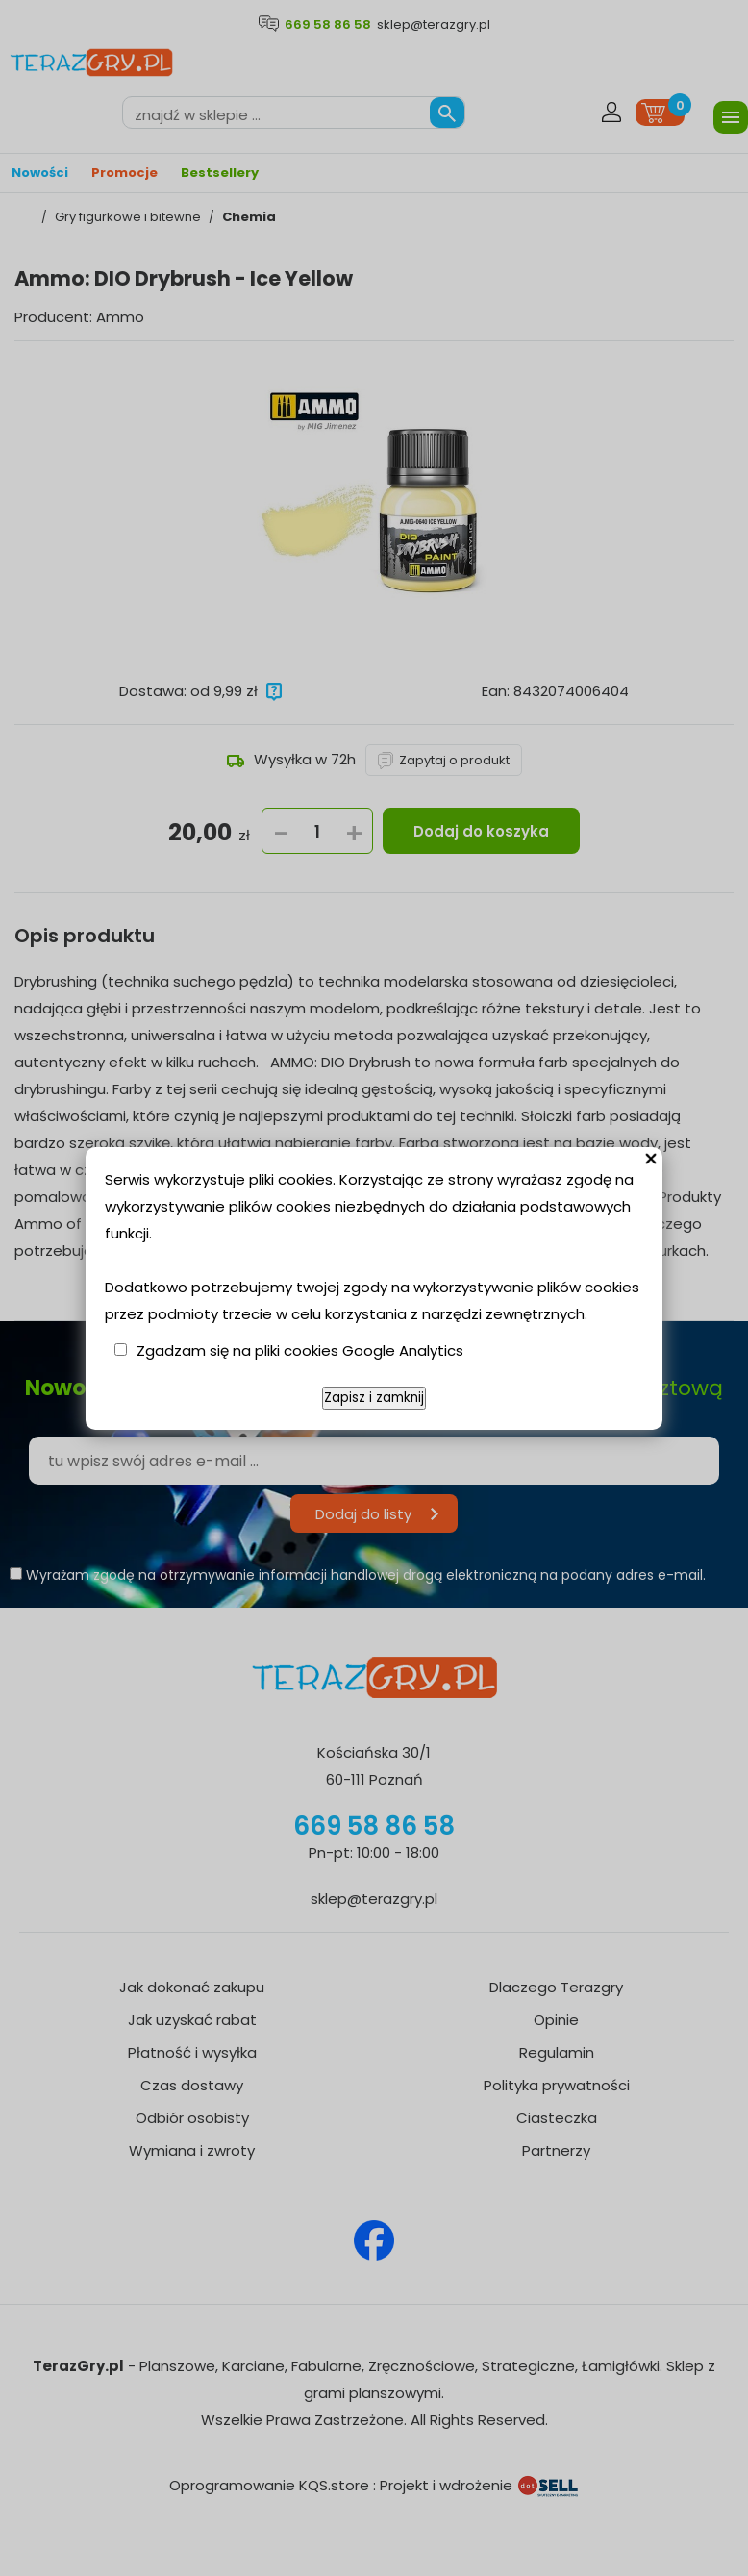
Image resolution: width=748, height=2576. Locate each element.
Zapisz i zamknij (374, 1397)
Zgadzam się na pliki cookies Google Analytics (300, 1350)
